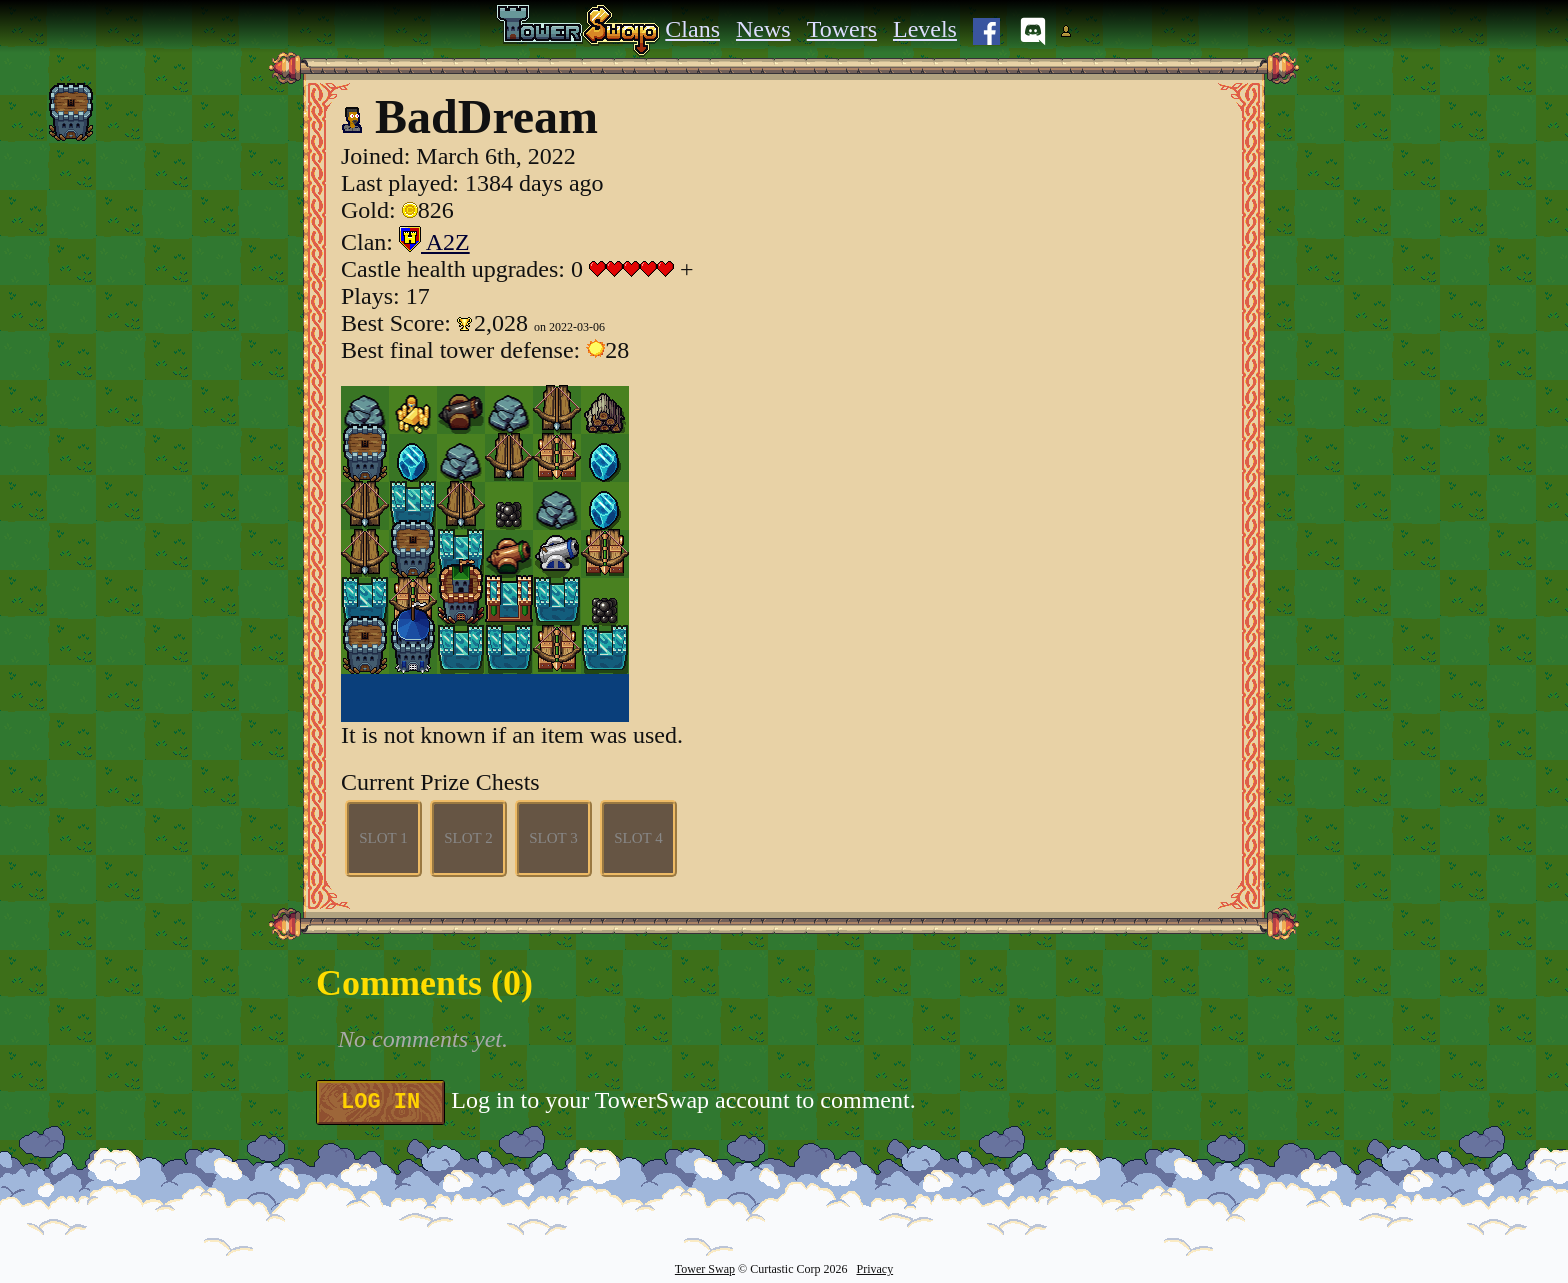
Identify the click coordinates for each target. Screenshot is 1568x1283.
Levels (925, 29)
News (763, 29)
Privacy (874, 1269)
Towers (842, 29)
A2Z (434, 242)
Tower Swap (705, 1269)
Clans (692, 29)
